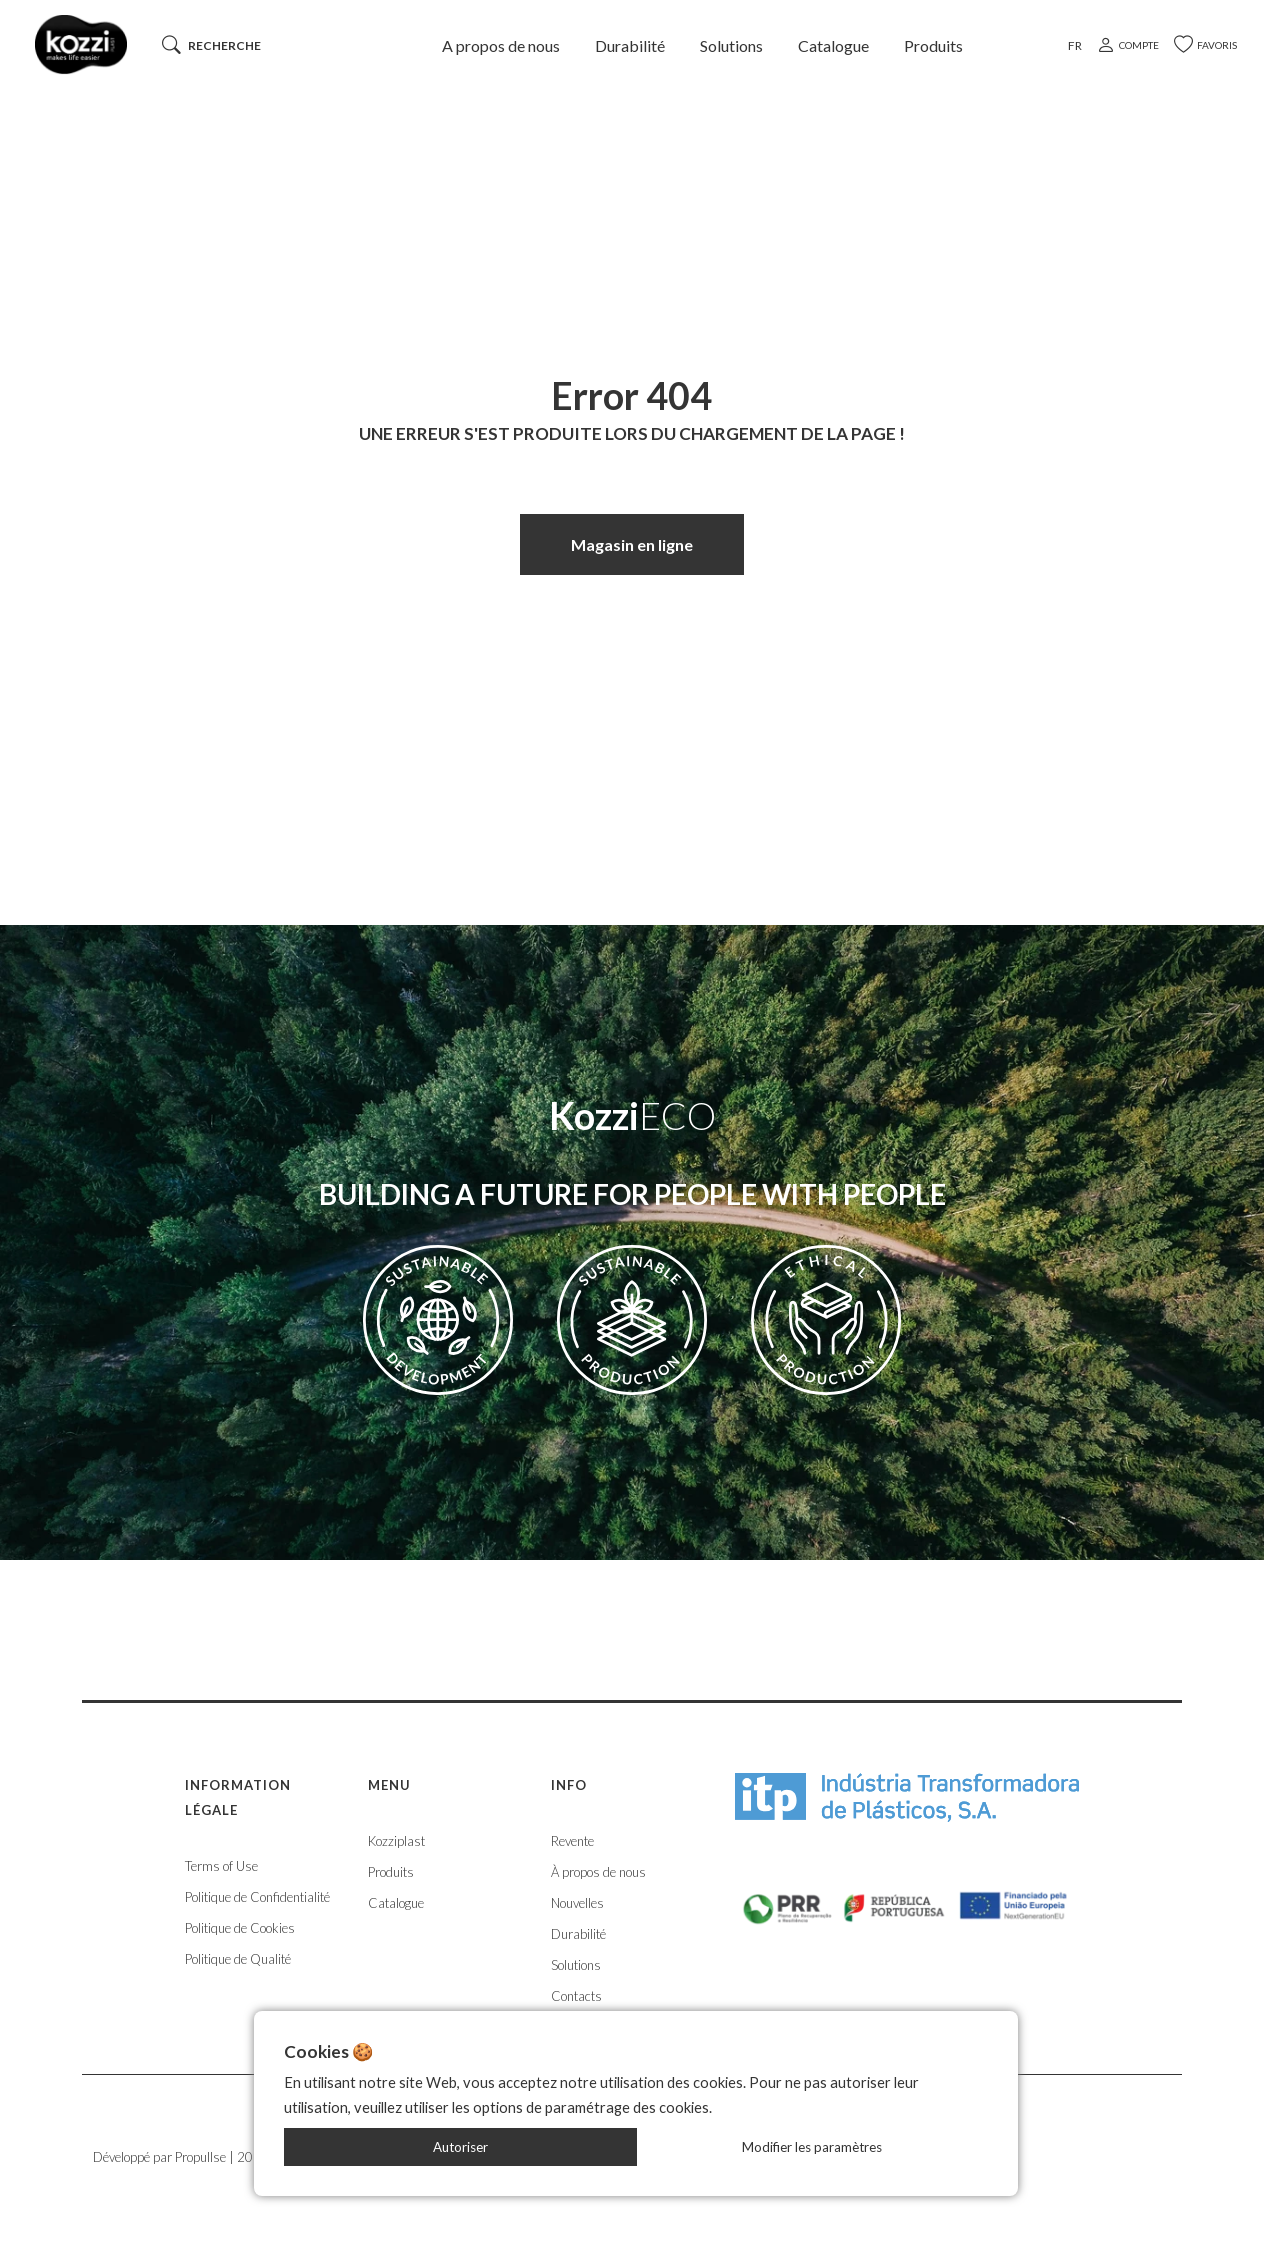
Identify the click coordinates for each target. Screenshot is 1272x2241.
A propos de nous (501, 45)
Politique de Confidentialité (257, 1897)
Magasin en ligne (632, 544)
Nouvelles (577, 1903)
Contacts (576, 1996)
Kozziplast (396, 1841)
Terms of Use (221, 1866)
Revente (572, 1841)
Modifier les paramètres (812, 2147)
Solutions (731, 45)
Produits (933, 45)
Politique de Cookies (240, 1928)
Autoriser (460, 2147)
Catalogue (833, 45)
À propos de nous (598, 1872)
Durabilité (630, 45)
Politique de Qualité (238, 1959)
